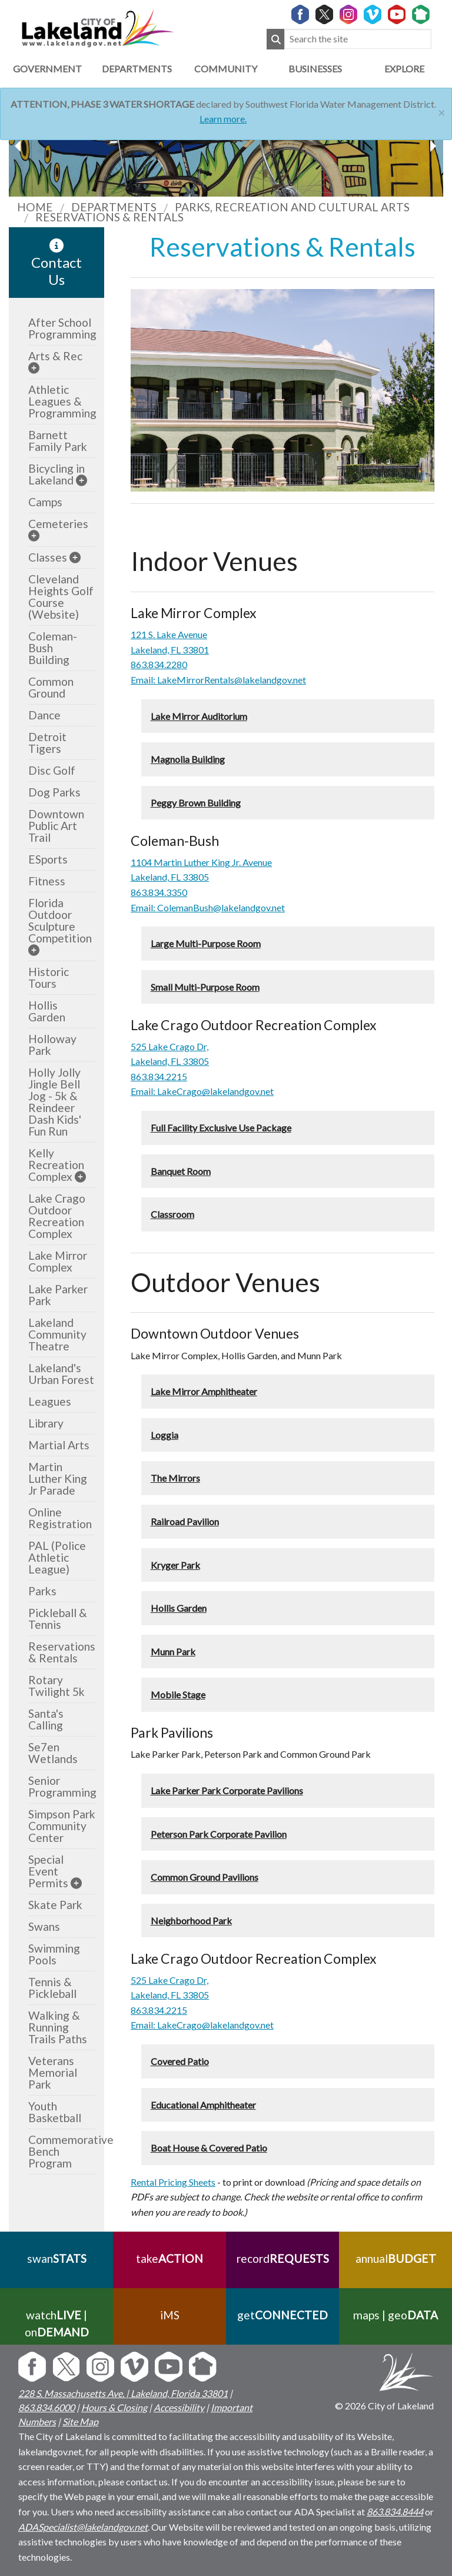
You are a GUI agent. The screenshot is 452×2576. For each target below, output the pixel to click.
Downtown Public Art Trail (56, 825)
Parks (42, 1591)
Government (47, 68)
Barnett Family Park (57, 440)
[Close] (441, 111)
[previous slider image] (432, 146)
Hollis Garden (46, 1011)
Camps (45, 502)
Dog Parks (54, 792)
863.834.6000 (46, 2407)
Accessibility (179, 2407)
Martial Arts (58, 1445)
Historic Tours (48, 977)
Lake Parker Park (58, 1294)
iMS (170, 2315)
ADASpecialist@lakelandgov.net (83, 2526)
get (282, 2315)
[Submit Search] (275, 39)
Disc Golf (51, 770)
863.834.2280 (159, 664)
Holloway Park (52, 1044)
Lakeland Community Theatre (57, 1334)
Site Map (80, 2421)
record (283, 2258)
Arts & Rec (55, 356)
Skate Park (55, 1904)
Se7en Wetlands (53, 1752)
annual (395, 2258)
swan (57, 2258)
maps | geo (395, 2315)
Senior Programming (62, 1786)
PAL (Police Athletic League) (57, 1557)
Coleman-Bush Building (52, 647)
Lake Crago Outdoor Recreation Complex (56, 1215)
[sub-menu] (33, 367)
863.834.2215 (159, 1076)
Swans (44, 1926)
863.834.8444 (395, 2511)
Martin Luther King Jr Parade (57, 1478)
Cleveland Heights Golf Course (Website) (61, 596)
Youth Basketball (54, 2111)
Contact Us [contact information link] (56, 263)
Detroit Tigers (47, 742)
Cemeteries (58, 523)
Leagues (49, 1401)
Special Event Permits (48, 1871)
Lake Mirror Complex (57, 1261)
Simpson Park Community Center (61, 1825)
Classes (47, 557)
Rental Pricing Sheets (173, 2181)
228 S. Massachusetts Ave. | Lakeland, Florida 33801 (123, 2393)
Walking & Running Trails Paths (57, 2027)
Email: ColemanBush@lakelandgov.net (208, 907)
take (169, 2258)
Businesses (315, 68)
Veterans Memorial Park (52, 2072)
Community (225, 68)
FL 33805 (189, 1061)
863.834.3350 (159, 892)
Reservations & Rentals (61, 1652)
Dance (44, 715)
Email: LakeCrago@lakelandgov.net (202, 1091)
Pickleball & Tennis (57, 1618)
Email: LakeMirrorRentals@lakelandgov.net (218, 679)
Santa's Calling (46, 1719)
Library (46, 1423)
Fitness (46, 881)
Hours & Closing (114, 2407)
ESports (48, 859)
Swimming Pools (54, 1954)
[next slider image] (19, 146)
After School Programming (62, 328)
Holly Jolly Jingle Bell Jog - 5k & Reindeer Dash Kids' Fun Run (54, 1101)
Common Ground (51, 687)
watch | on (57, 2323)
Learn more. (223, 118)
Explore (404, 68)
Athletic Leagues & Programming (62, 401)
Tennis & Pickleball (52, 1987)
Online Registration (60, 1518)
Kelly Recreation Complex (56, 1164)
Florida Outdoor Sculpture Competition (60, 920)
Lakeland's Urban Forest (61, 1373)
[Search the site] (357, 39)
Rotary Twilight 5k (56, 1685)
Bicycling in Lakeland (56, 474)
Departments (137, 68)
